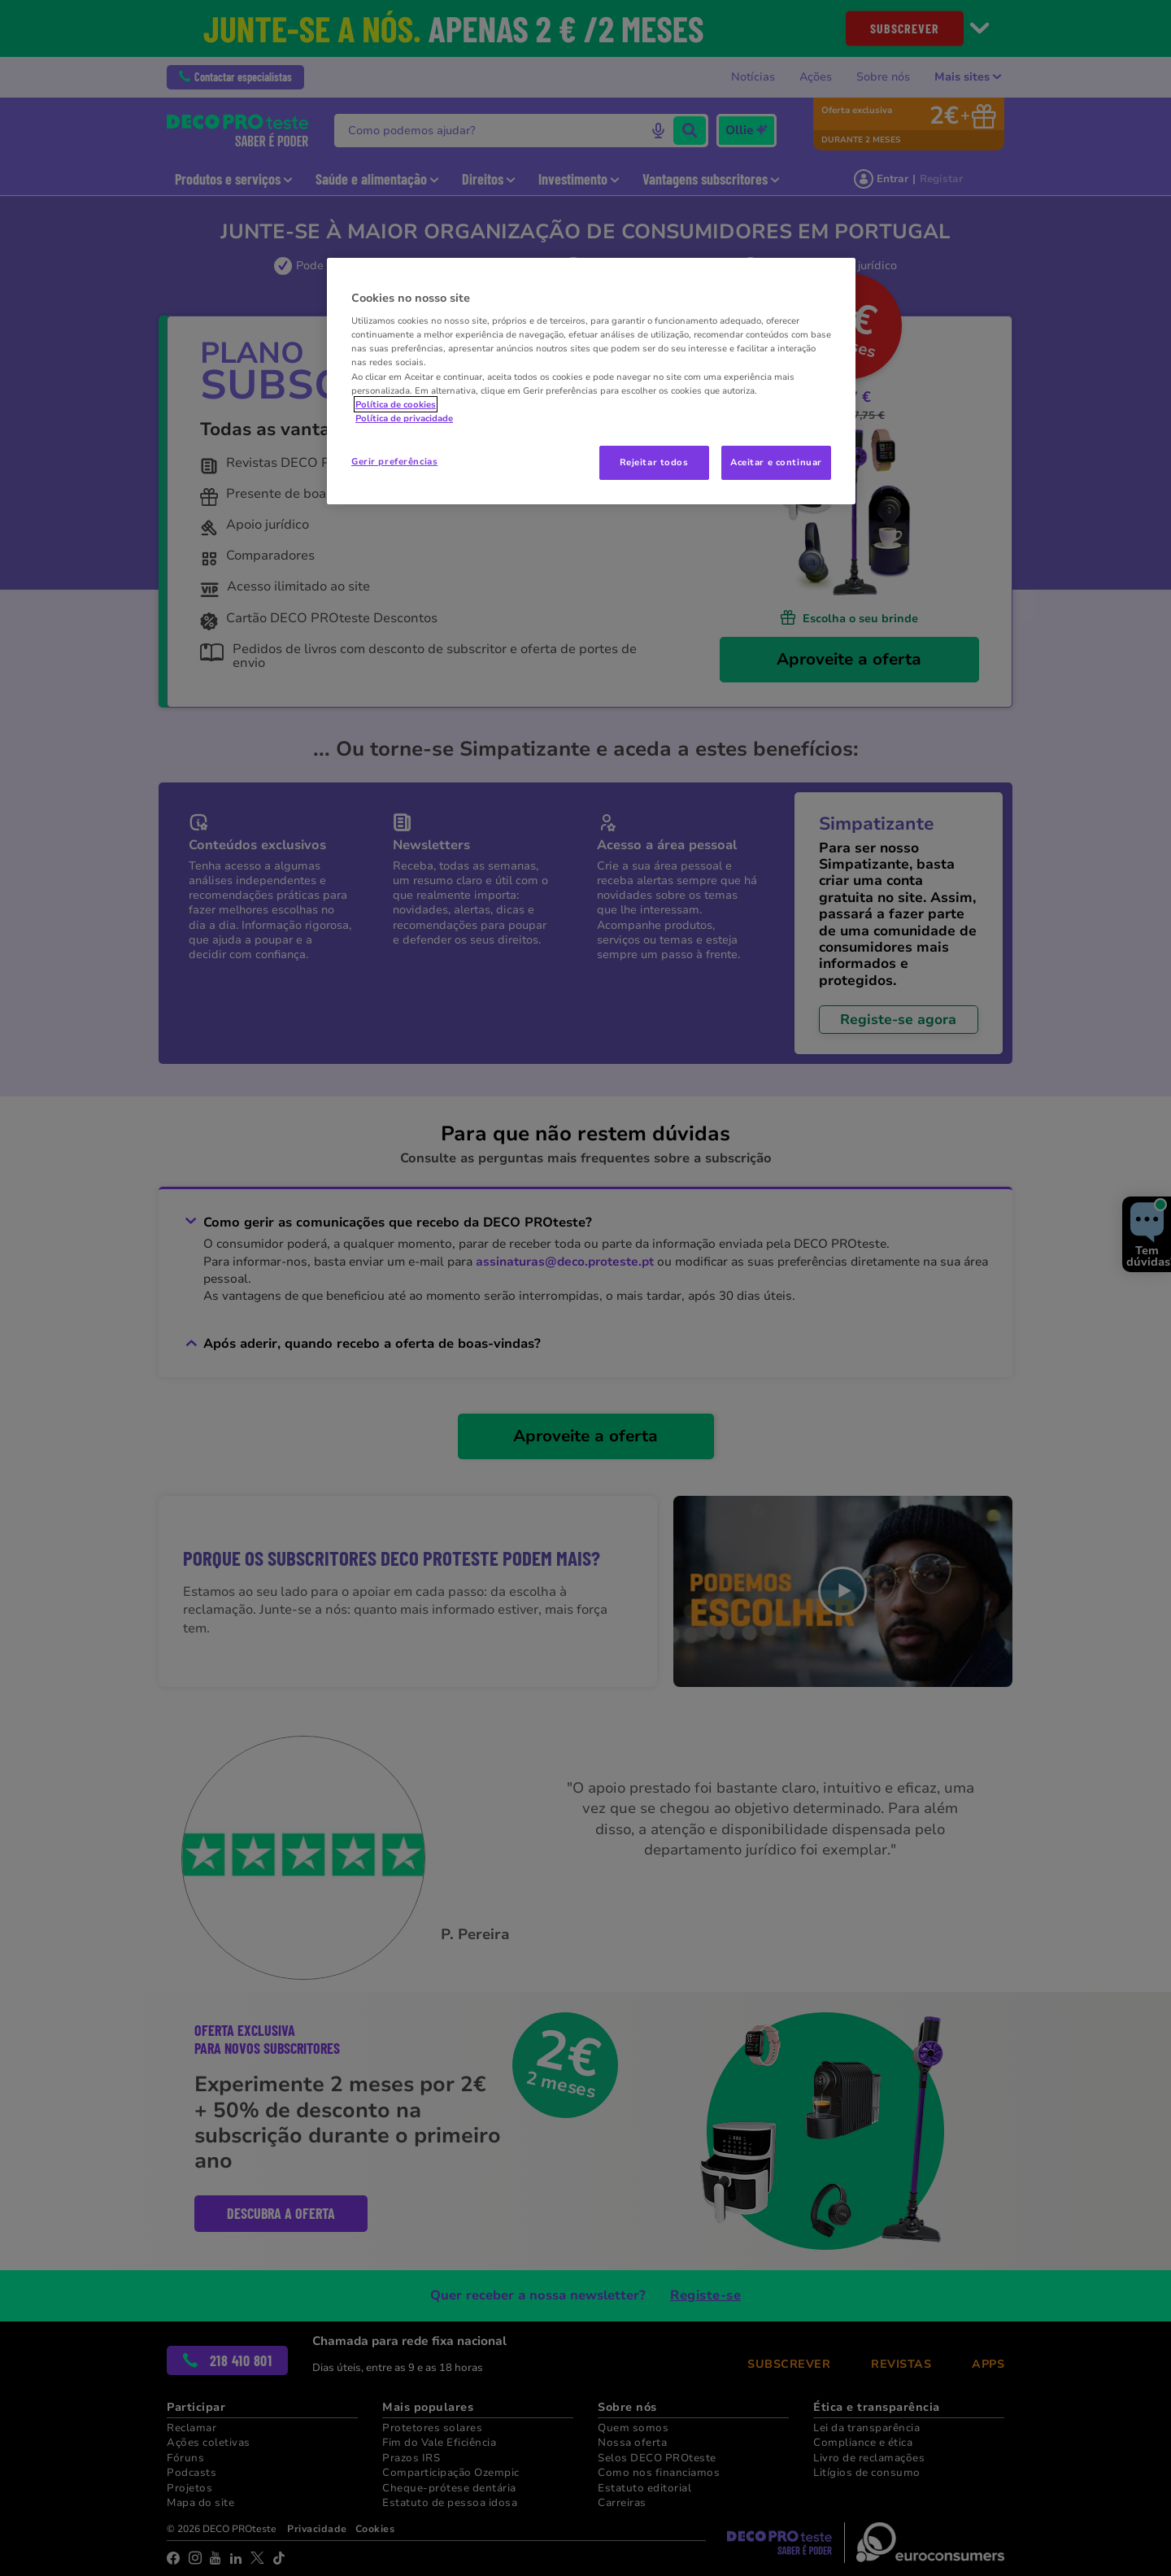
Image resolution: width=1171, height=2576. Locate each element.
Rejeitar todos (654, 462)
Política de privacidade (404, 418)
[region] (591, 381)
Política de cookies (395, 404)
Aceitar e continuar (776, 462)
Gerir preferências (394, 461)
